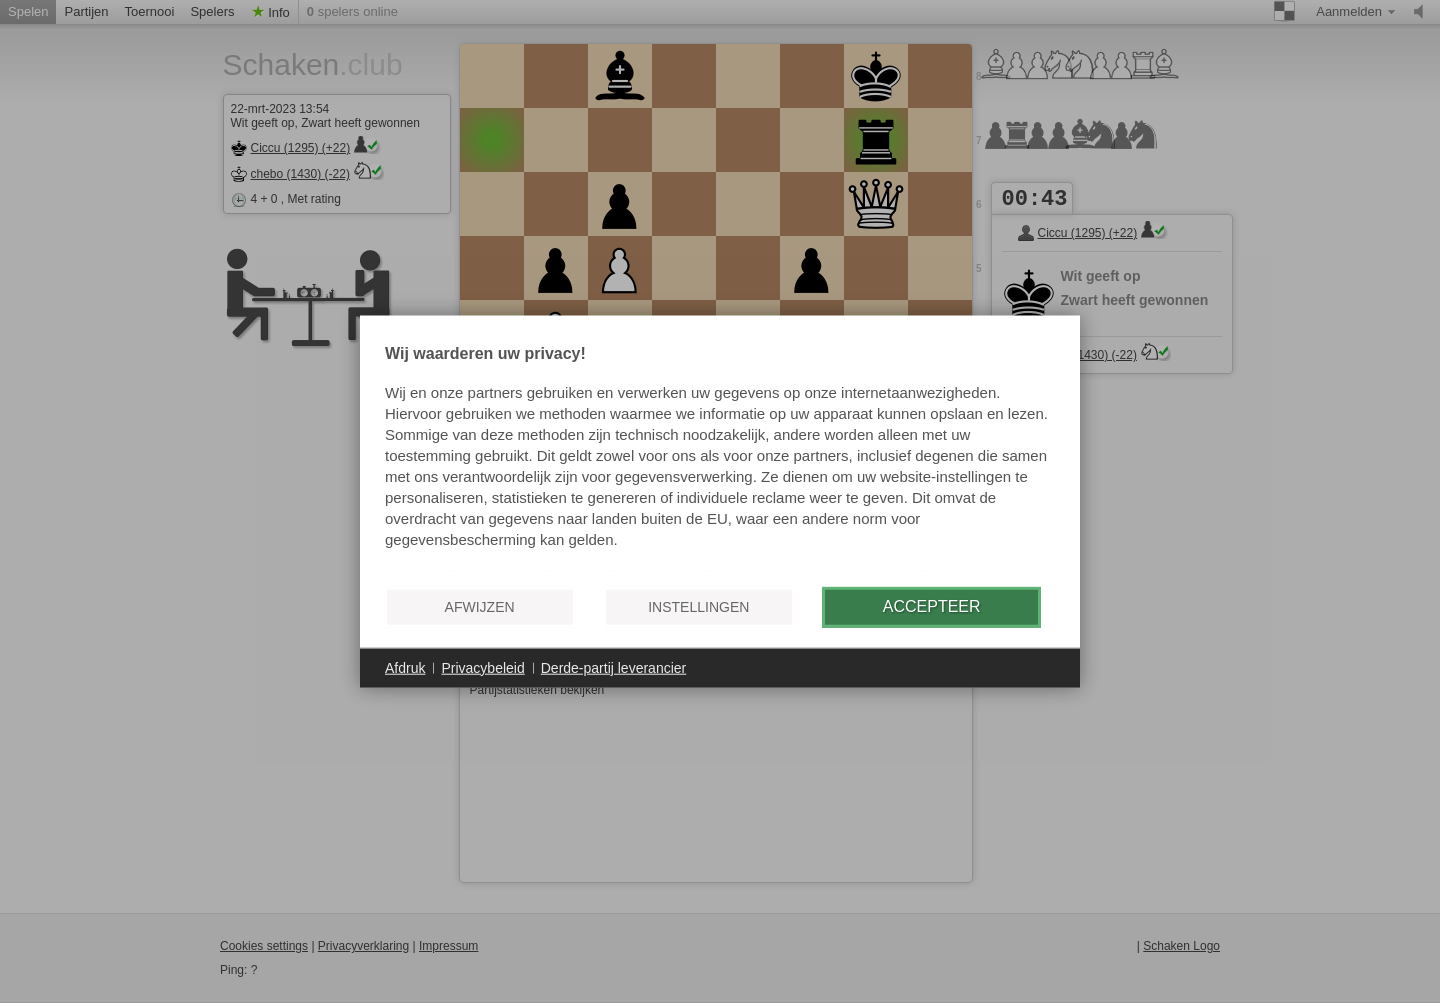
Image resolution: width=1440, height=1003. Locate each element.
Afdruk (405, 667)
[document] (720, 458)
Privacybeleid (482, 667)
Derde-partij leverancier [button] (614, 667)
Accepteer (932, 606)
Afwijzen (480, 607)
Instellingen (698, 607)
